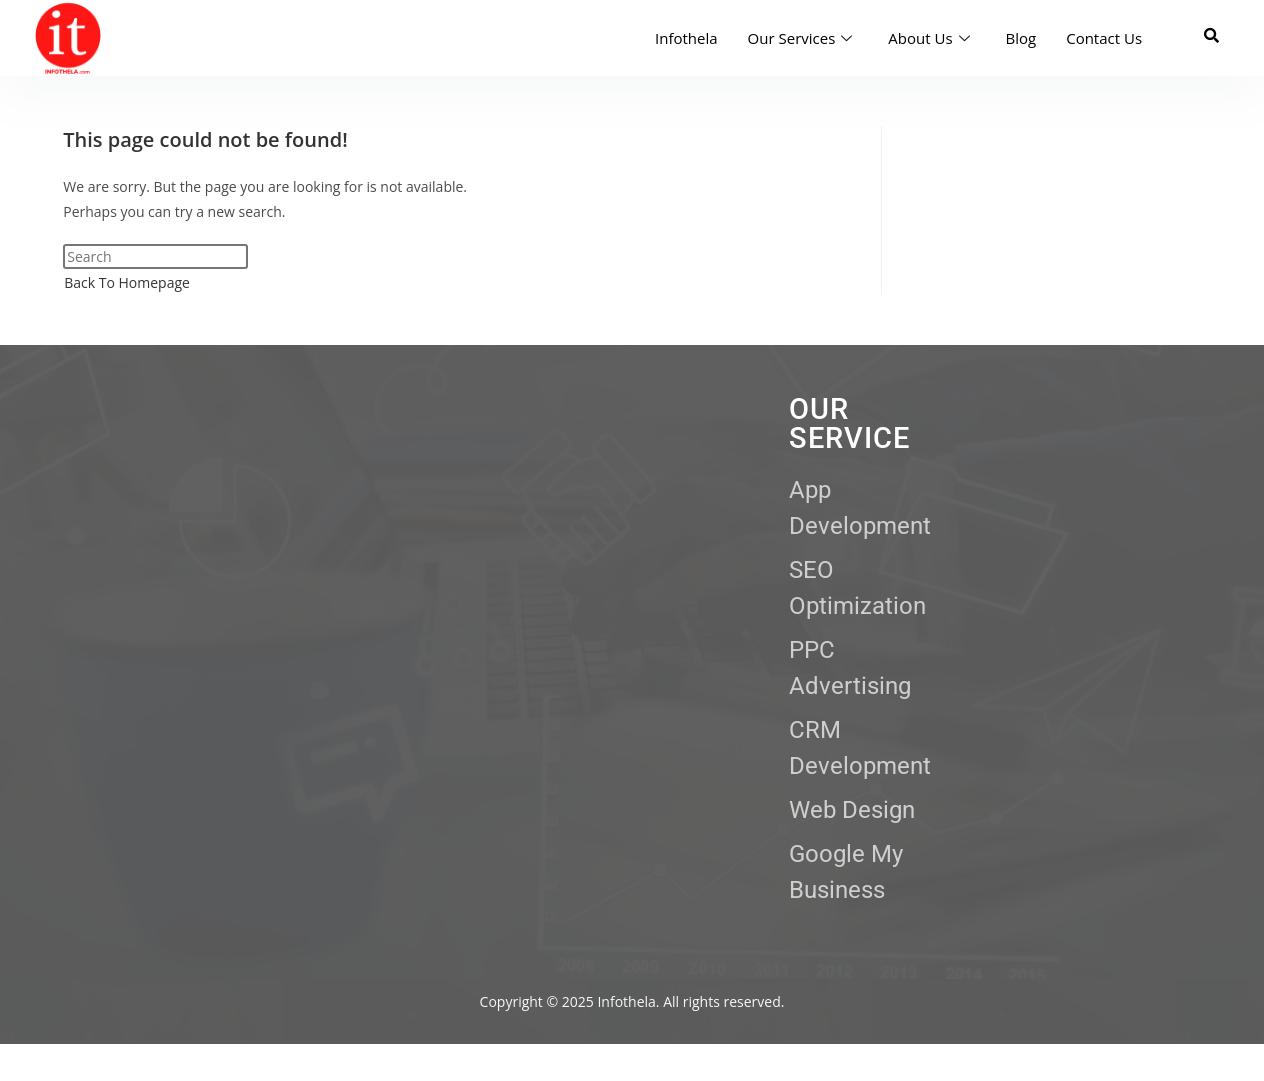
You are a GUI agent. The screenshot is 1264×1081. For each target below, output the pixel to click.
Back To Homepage (127, 282)
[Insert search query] (155, 256)
